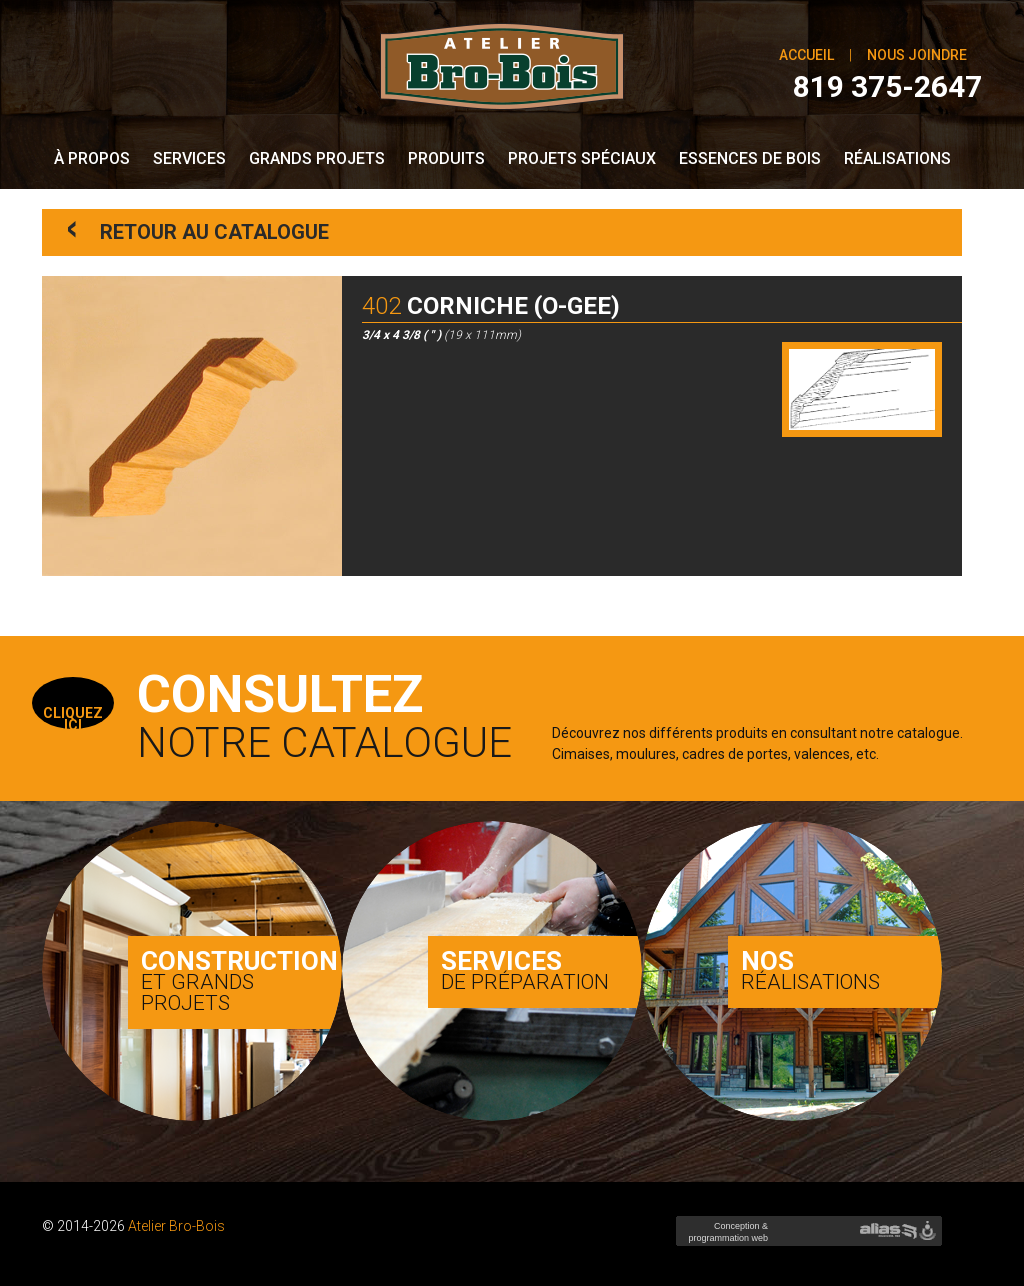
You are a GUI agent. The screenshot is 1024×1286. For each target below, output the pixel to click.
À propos (92, 158)
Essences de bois (750, 158)
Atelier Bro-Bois (176, 1226)
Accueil (806, 55)
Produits (446, 158)
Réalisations (897, 158)
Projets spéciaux (582, 158)
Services (189, 158)
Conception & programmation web (726, 1238)
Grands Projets (317, 158)
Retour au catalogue (198, 230)
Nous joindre (917, 55)
